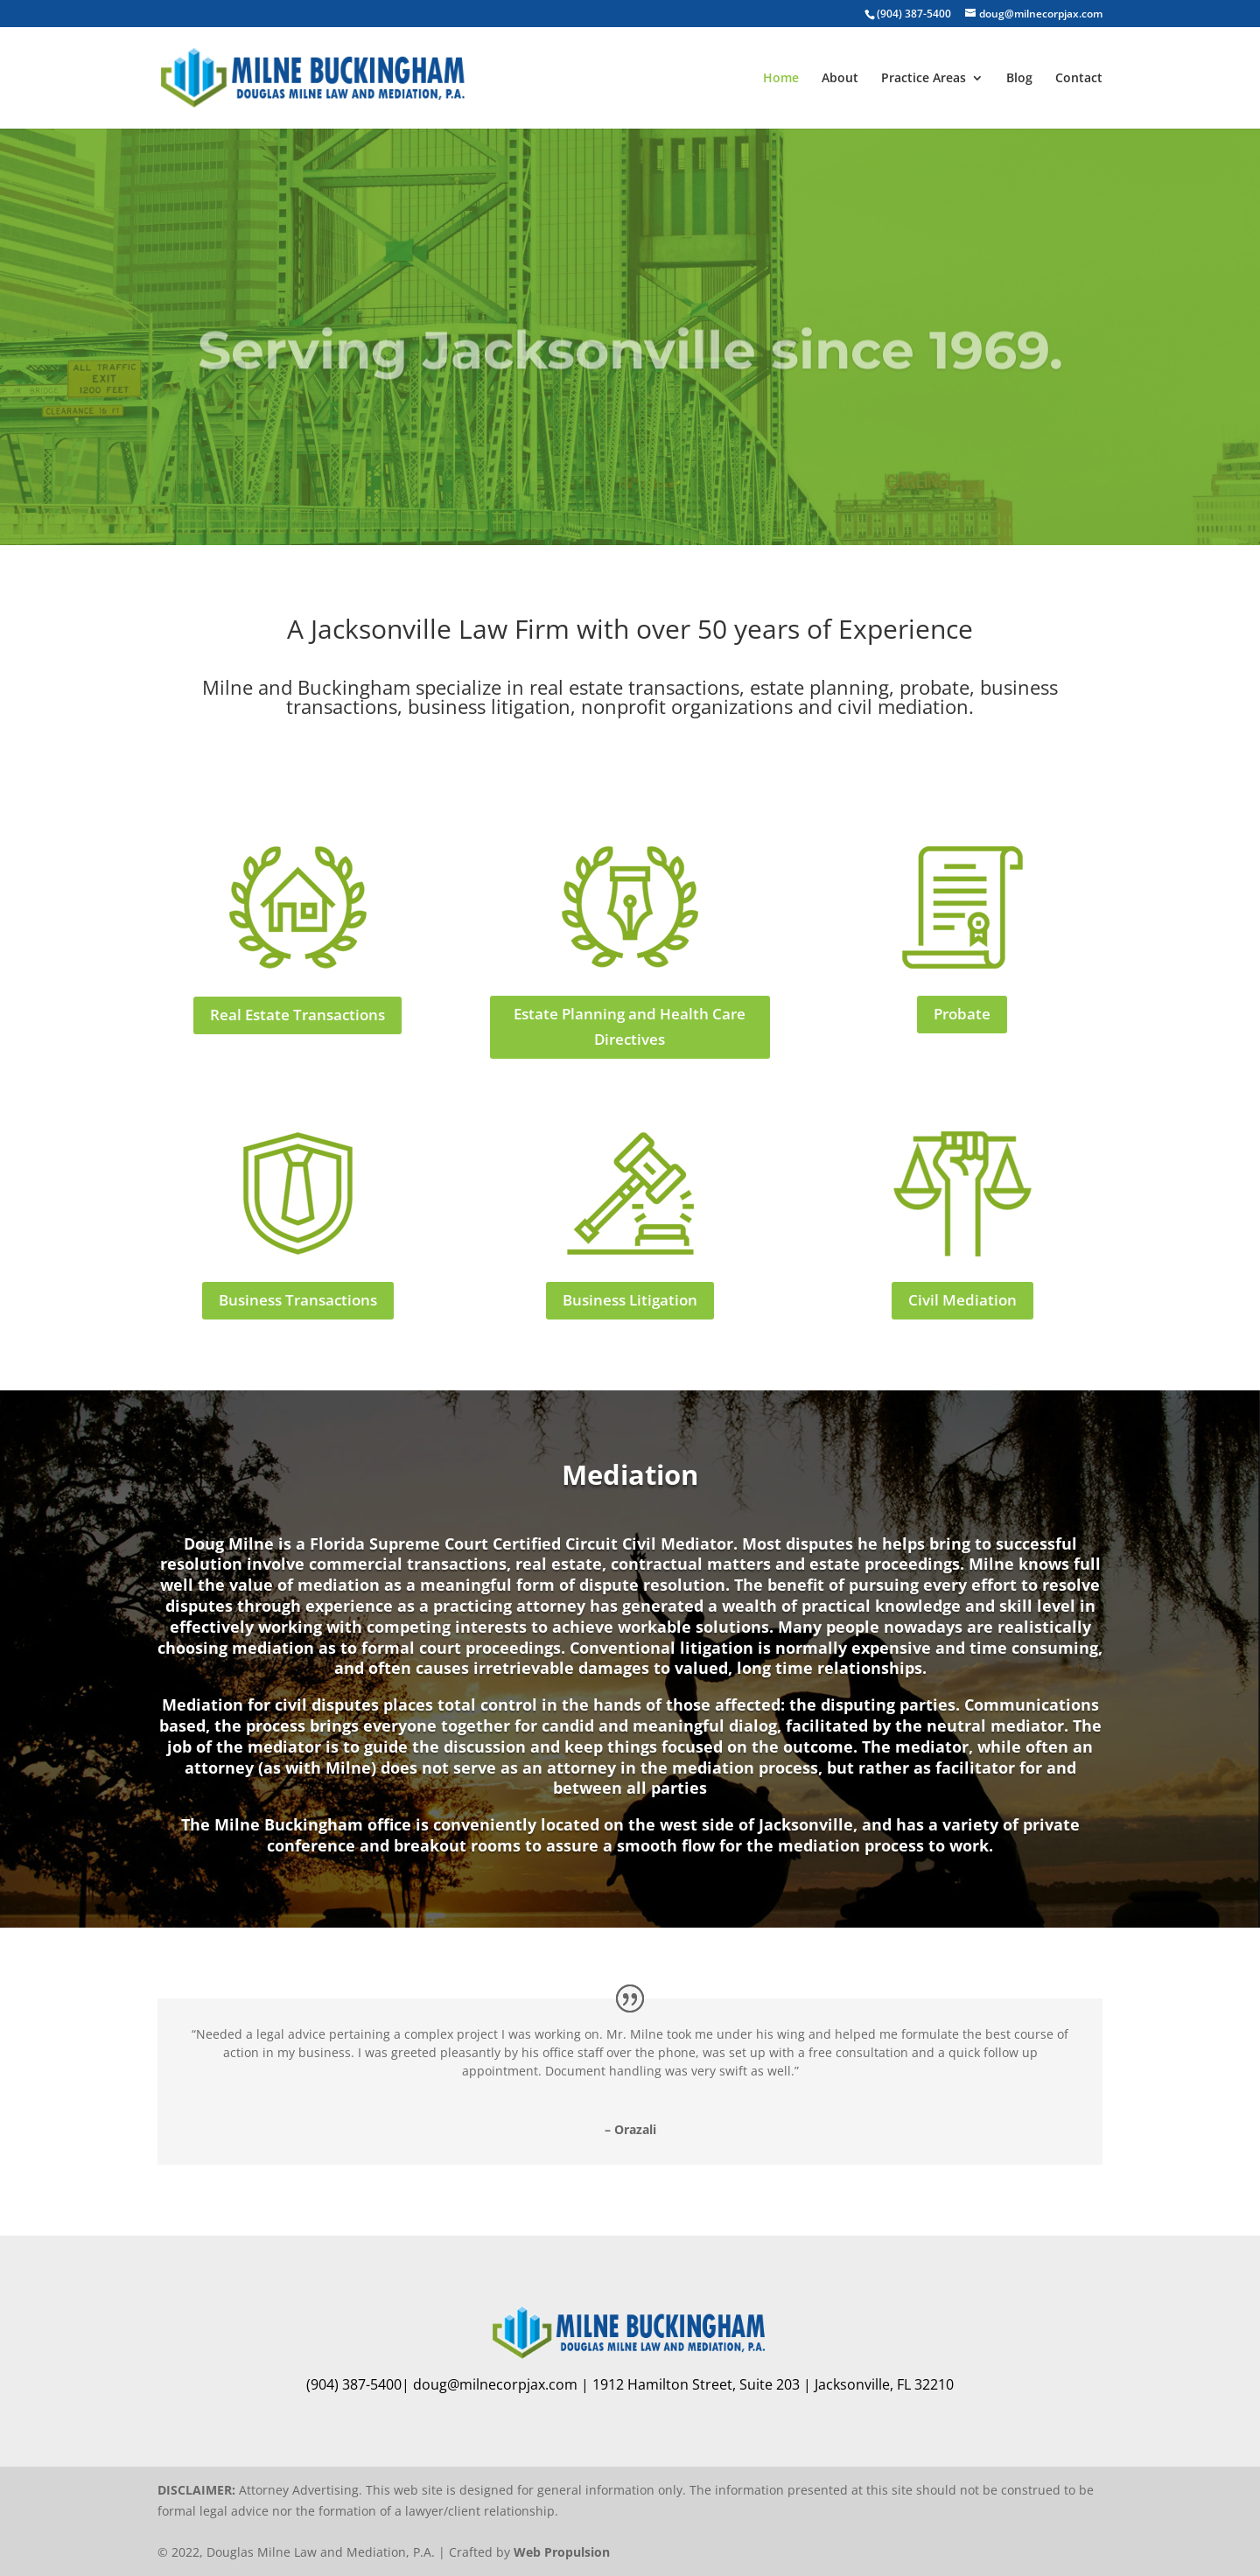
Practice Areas (923, 79)
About (840, 79)
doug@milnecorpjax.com (495, 2384)
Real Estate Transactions (297, 1014)
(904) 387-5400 (914, 13)
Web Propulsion (562, 2552)
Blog (1019, 79)
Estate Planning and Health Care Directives (630, 1026)
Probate (962, 1014)
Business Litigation (630, 1300)
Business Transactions (298, 1300)
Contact (1078, 79)
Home (781, 79)
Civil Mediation (962, 1300)
